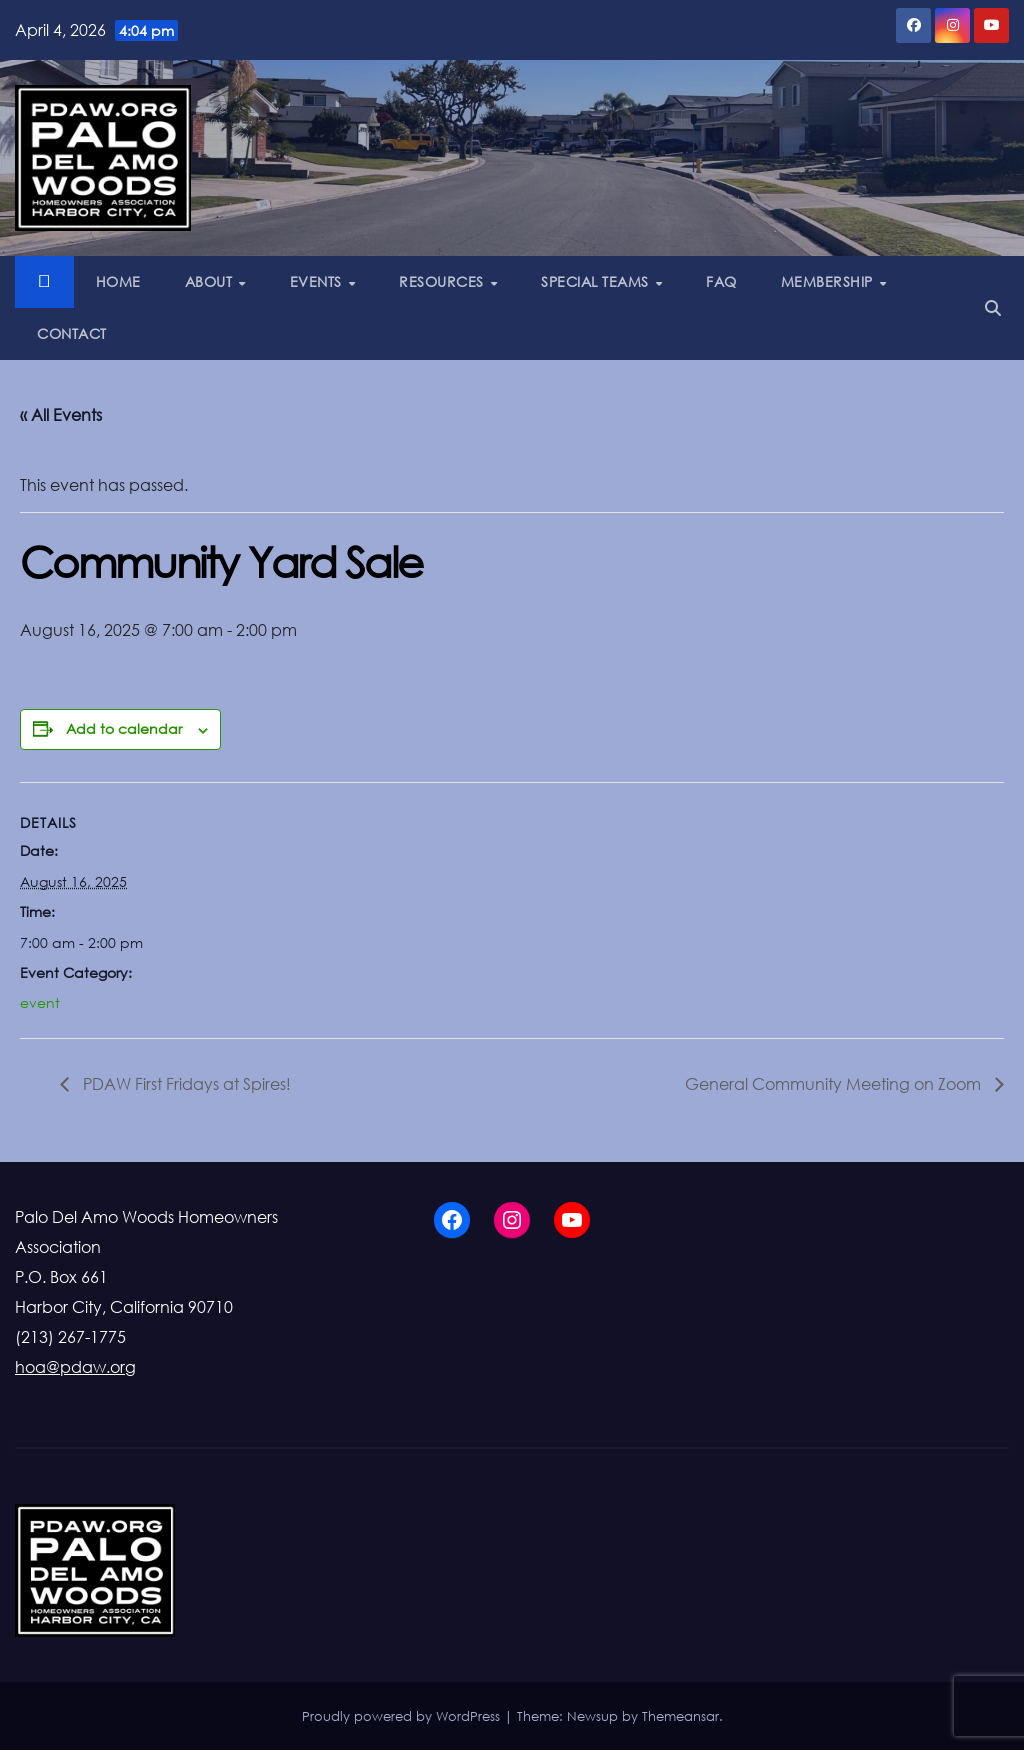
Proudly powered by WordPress (403, 1716)
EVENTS (318, 281)
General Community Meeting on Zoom (835, 1084)
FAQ (721, 281)
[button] (993, 308)
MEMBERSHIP (829, 281)
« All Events (61, 415)
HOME (118, 281)
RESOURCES (443, 281)
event (40, 1002)
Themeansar (680, 1716)
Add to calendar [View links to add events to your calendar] (124, 728)
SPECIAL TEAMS (597, 281)
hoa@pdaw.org (75, 1367)
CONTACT (72, 333)
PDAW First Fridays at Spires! (185, 1084)
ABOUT (211, 281)
